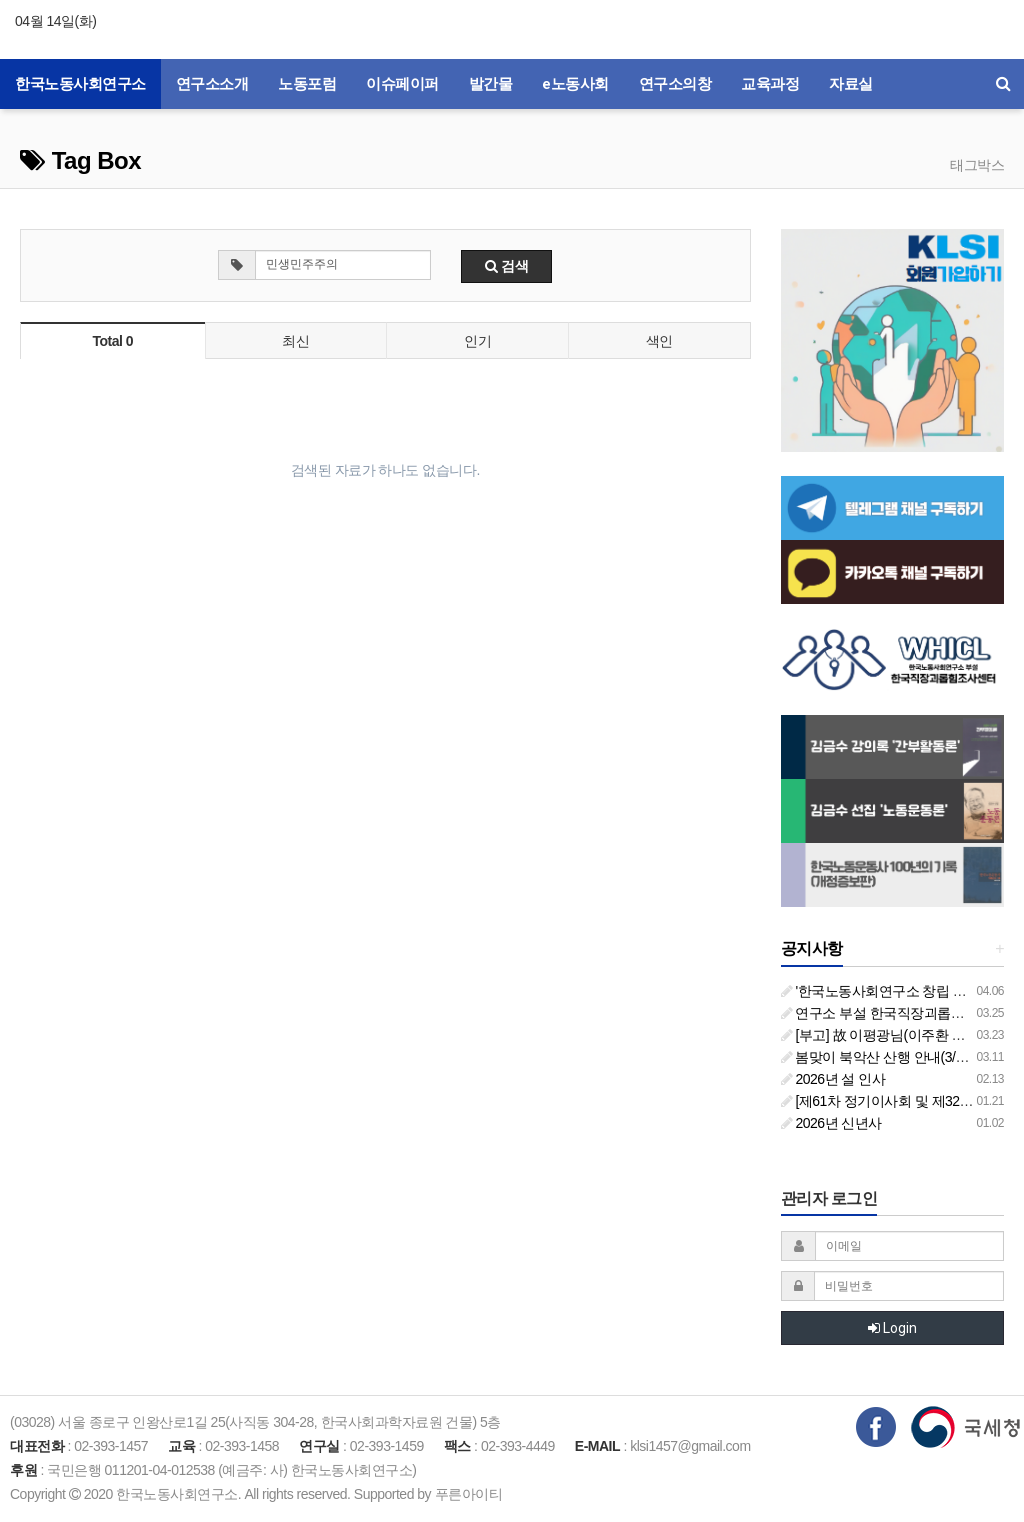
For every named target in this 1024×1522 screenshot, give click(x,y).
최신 (295, 341)
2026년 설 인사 (833, 1079)
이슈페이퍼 (402, 84)
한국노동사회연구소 (80, 84)
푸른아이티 (469, 1494)
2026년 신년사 (831, 1123)
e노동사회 (575, 84)
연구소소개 (212, 84)
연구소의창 (675, 84)
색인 (659, 341)
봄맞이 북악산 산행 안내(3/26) (878, 1057)
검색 (507, 266)
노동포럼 (307, 84)
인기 (477, 341)
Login (892, 1328)
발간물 (491, 84)
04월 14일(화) (55, 21)
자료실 (851, 84)
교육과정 (770, 84)
